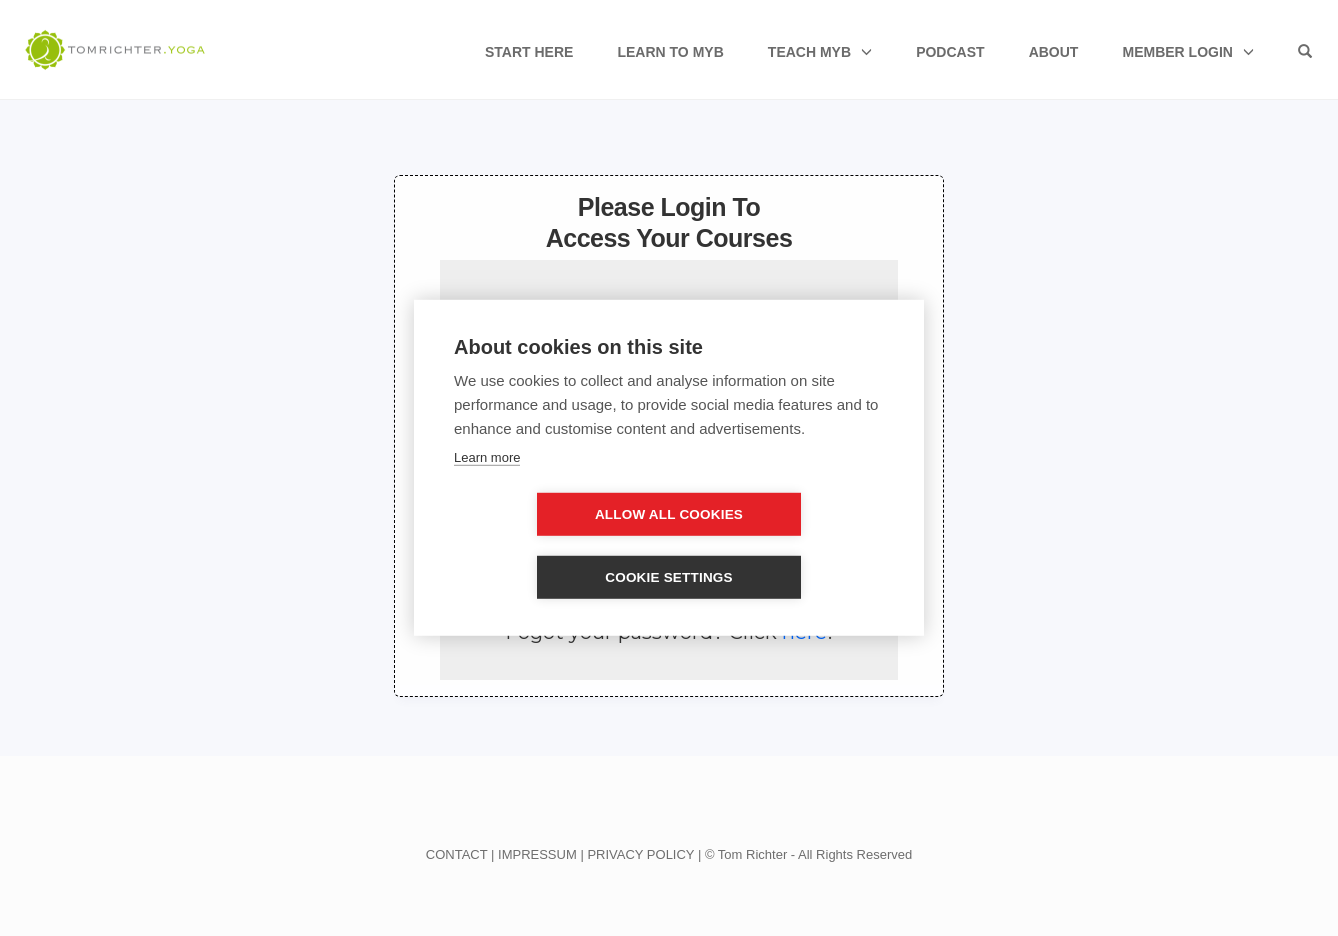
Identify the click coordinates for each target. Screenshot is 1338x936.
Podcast (950, 52)
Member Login (1177, 52)
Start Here (529, 52)
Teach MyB (809, 52)
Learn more (487, 488)
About (1054, 52)
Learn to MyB (670, 52)
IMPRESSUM (537, 854)
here (804, 632)
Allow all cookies (554, 546)
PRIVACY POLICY (640, 854)
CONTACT (457, 854)
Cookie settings (784, 546)
